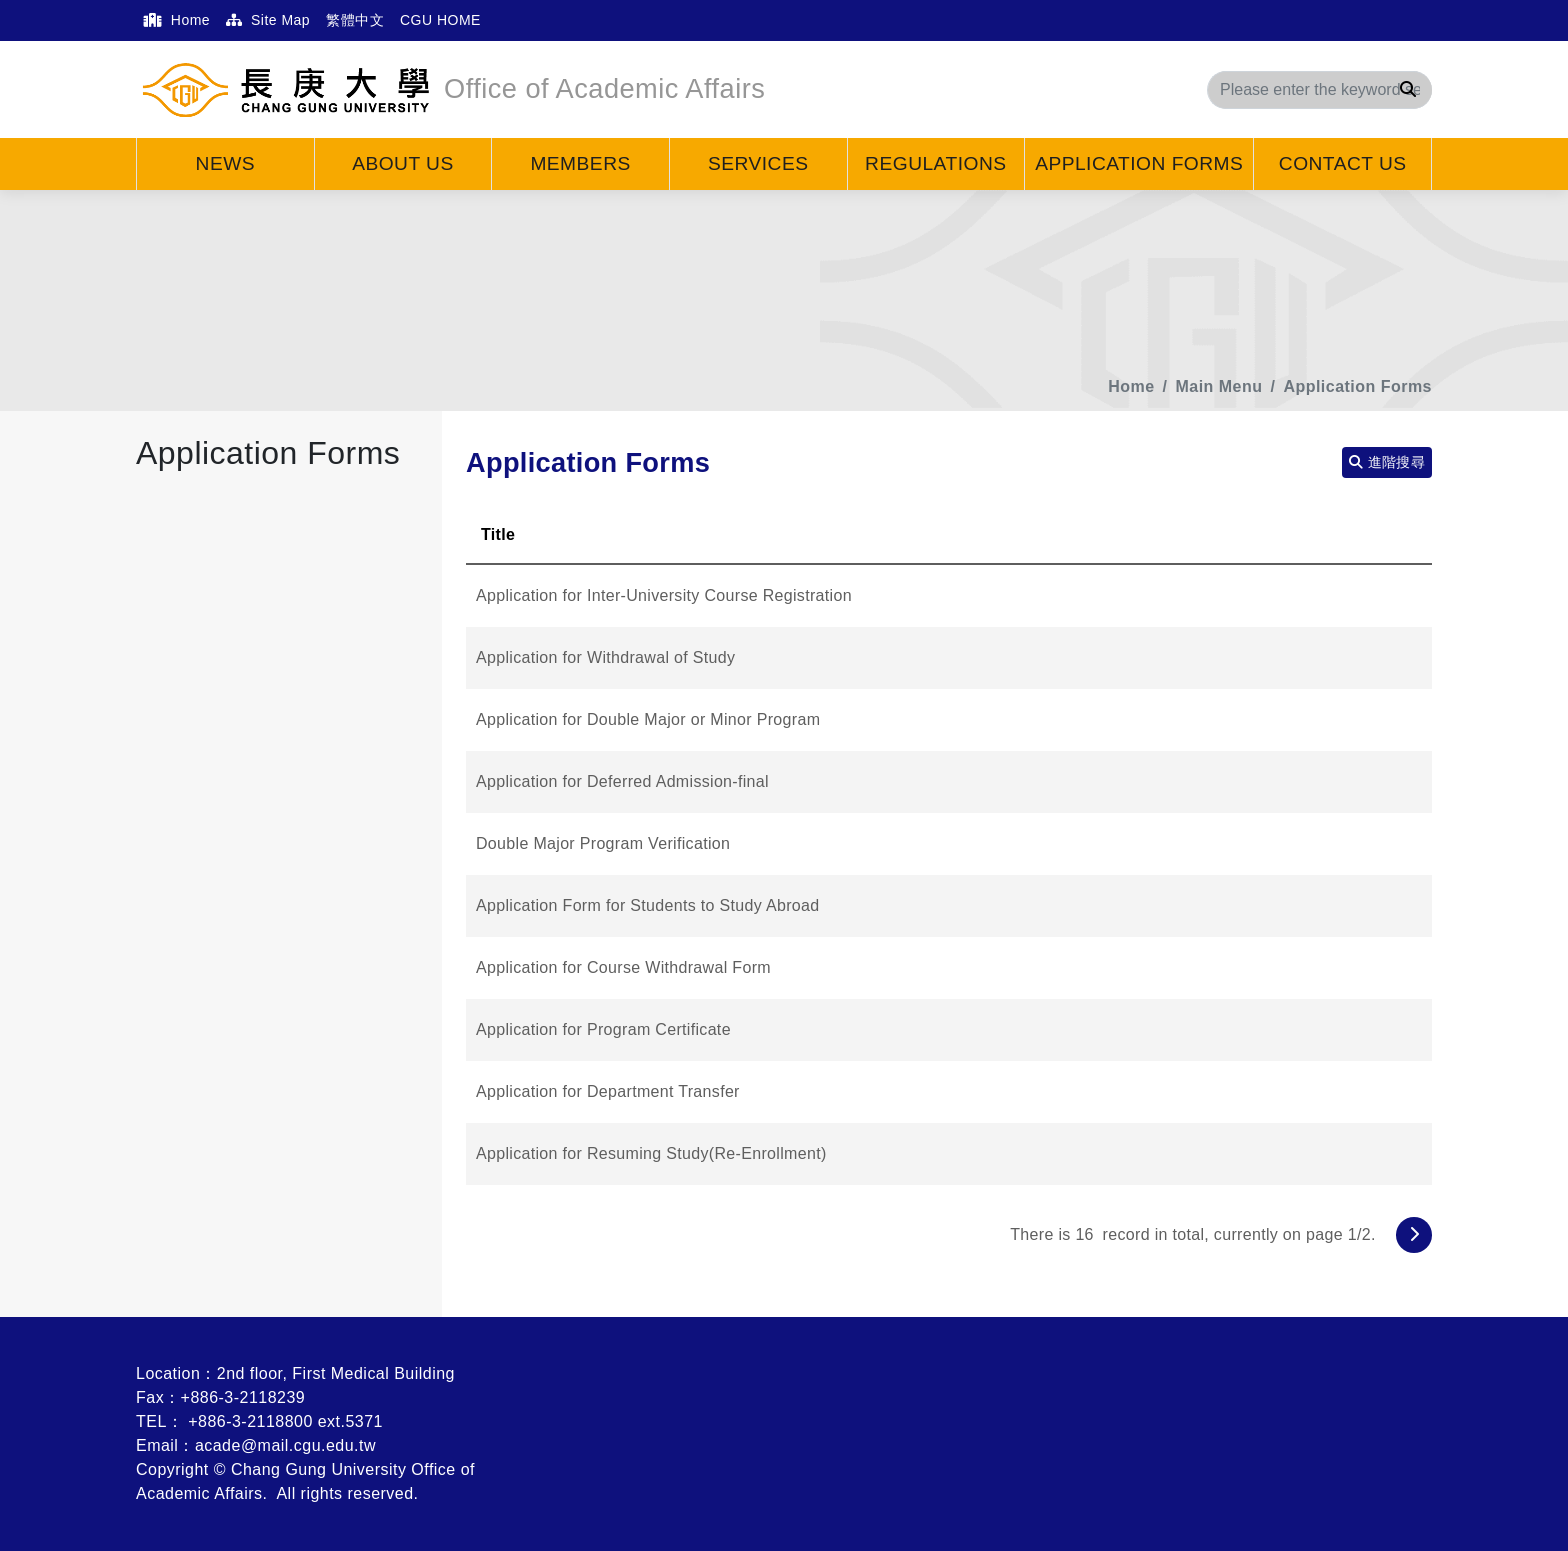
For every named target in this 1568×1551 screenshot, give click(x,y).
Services (758, 163)
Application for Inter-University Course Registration (664, 595)
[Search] (1319, 90)
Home (177, 20)
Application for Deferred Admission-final (622, 781)
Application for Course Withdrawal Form (623, 967)
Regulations (935, 163)
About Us (403, 163)
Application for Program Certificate (603, 1029)
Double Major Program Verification (603, 843)
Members (580, 163)
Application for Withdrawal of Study (605, 657)
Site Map (268, 20)
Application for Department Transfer (608, 1091)
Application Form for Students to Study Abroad (647, 905)
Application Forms (1139, 163)
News (225, 163)
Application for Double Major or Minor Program (648, 719)
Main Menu (1218, 386)
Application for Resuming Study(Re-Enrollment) (651, 1153)
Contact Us (1343, 163)
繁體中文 (355, 20)
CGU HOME (440, 20)
